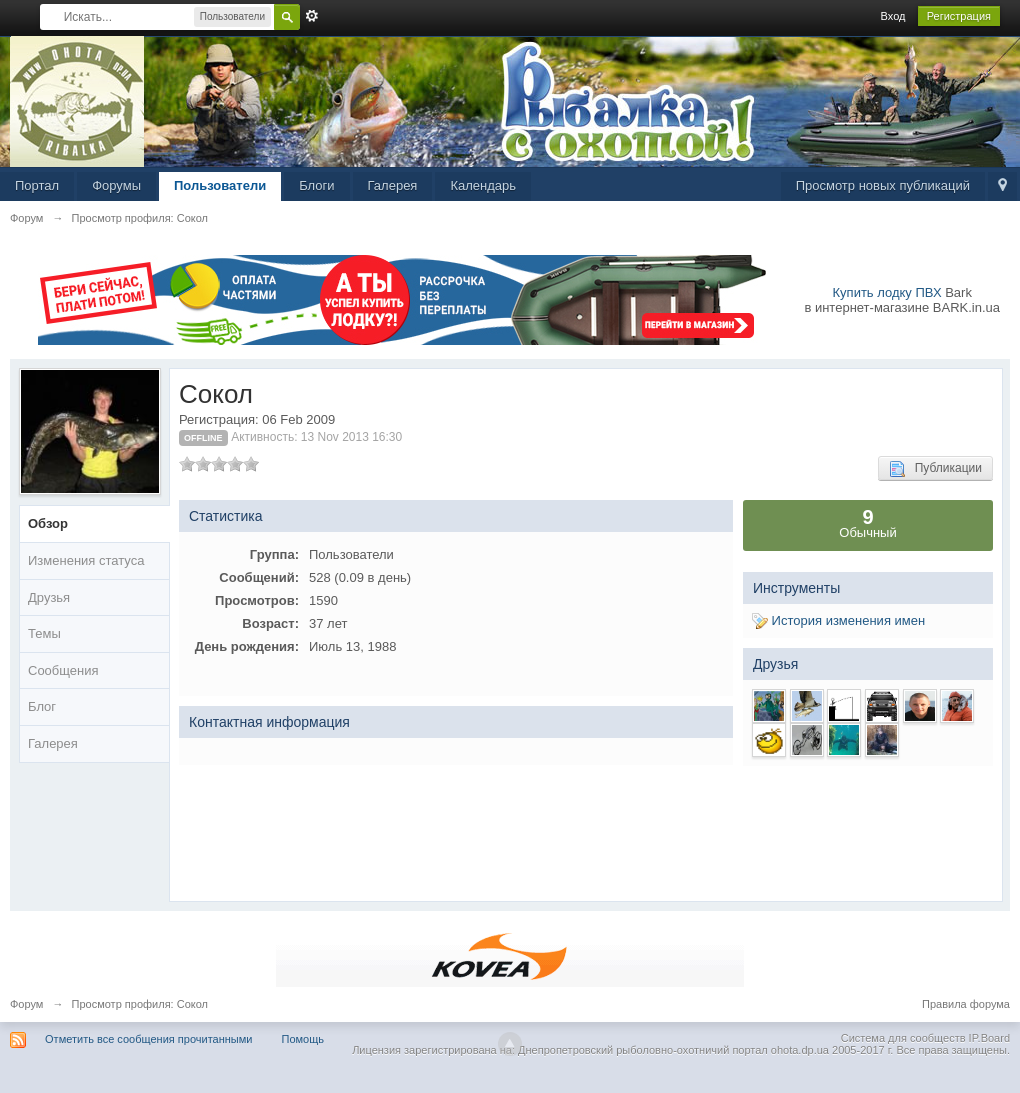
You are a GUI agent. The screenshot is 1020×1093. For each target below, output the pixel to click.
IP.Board (989, 1038)
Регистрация (959, 16)
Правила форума (966, 1004)
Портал (37, 185)
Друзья (49, 597)
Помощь (303, 1039)
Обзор (48, 523)
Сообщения (63, 670)
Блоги (316, 185)
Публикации (935, 469)
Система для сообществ (903, 1038)
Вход (893, 16)
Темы (44, 633)
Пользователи (220, 185)
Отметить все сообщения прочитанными (148, 1039)
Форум (26, 1004)
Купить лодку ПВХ (887, 292)
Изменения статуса (86, 560)
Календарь (483, 185)
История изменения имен (838, 620)
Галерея (393, 185)
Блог (42, 706)
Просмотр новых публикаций (883, 185)
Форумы (116, 185)
